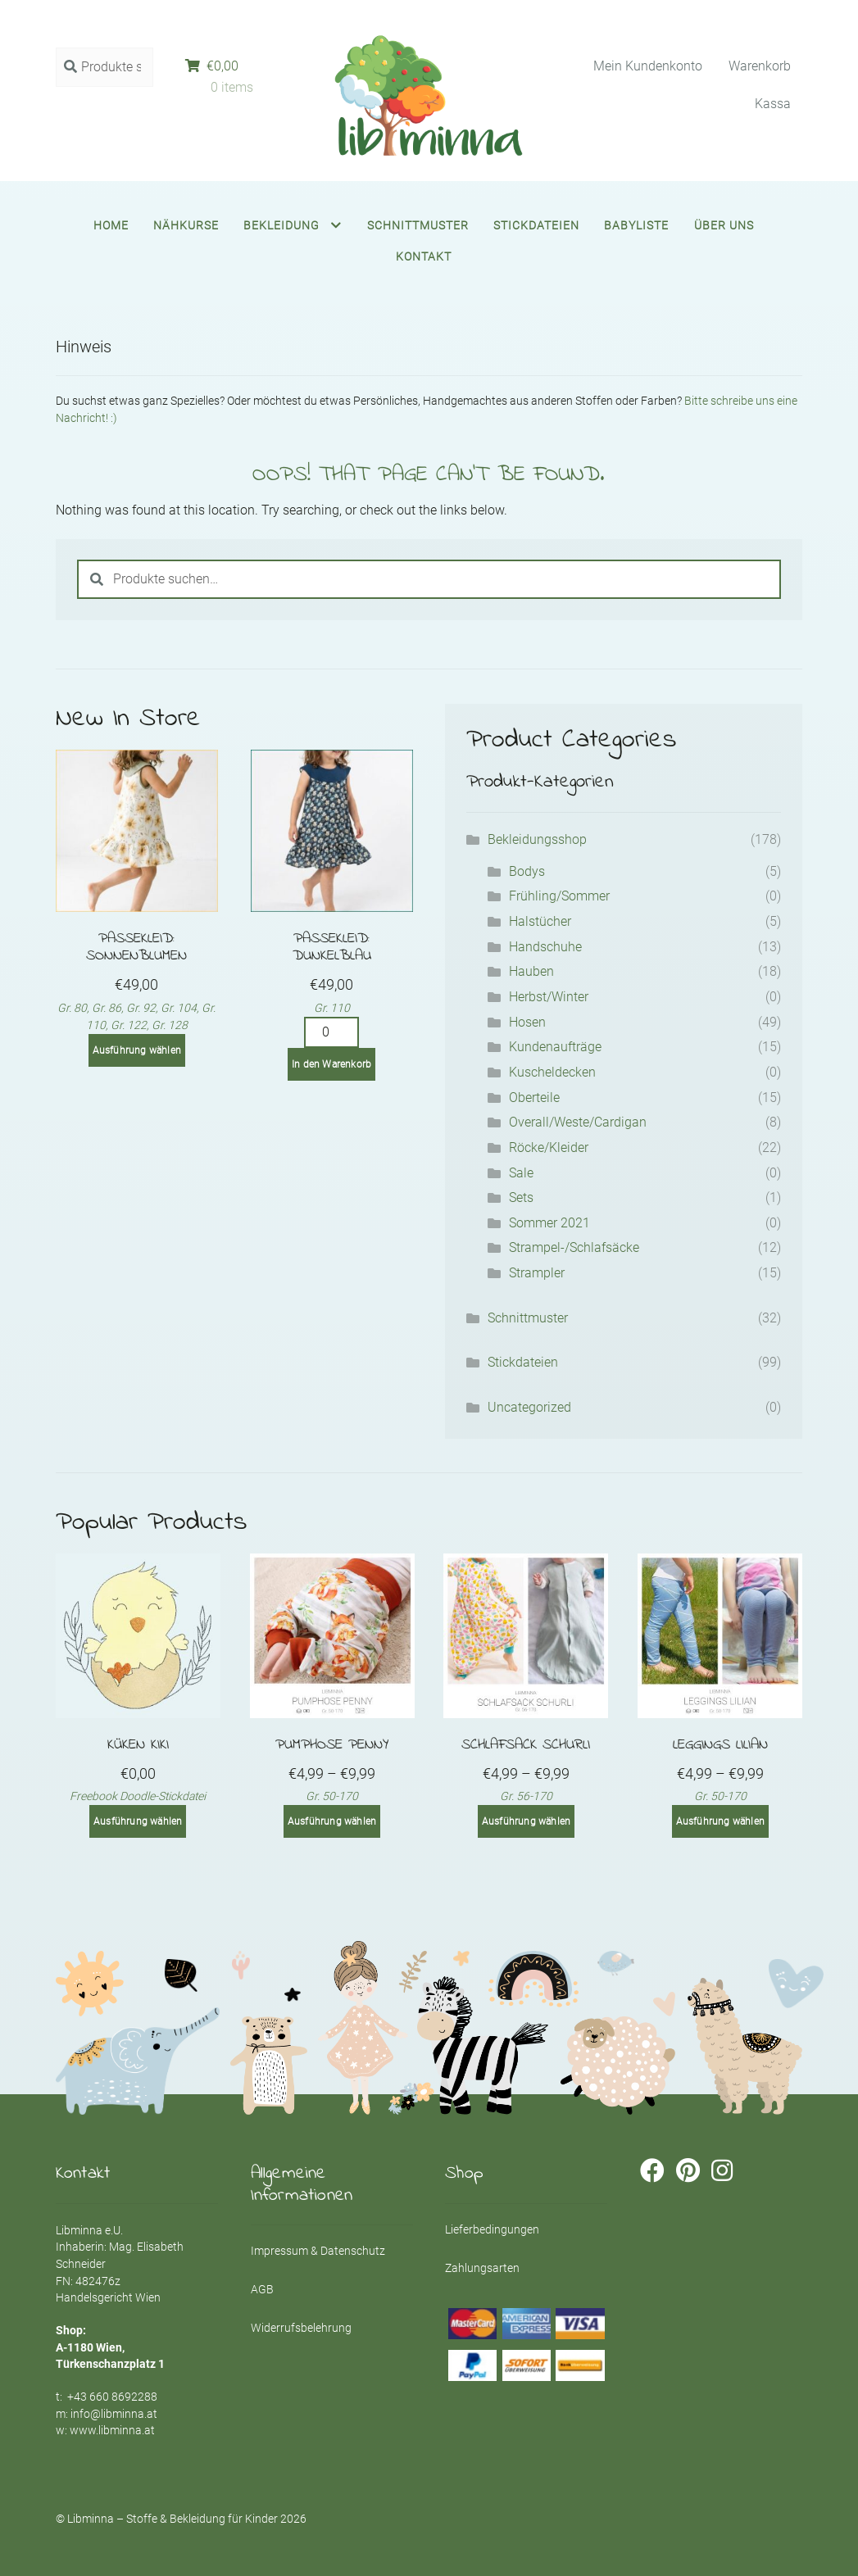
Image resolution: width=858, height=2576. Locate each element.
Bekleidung (281, 225)
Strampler (537, 1273)
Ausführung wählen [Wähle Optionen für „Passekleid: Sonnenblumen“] (137, 1050)
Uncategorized (529, 1407)
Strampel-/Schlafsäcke (574, 1247)
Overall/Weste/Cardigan (578, 1122)
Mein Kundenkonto (647, 66)
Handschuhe (545, 947)
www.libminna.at (112, 2430)
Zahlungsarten (482, 2267)
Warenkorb (760, 66)
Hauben (531, 971)
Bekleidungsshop (537, 839)
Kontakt (424, 256)
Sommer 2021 (549, 1223)
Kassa (773, 103)
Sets (521, 1197)
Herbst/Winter (548, 997)
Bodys (527, 871)
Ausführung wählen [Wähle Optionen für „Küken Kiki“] (137, 1821)
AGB (262, 2289)
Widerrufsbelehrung (301, 2327)
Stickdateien (536, 225)
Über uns (724, 225)
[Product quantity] (332, 1032)
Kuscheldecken (552, 1072)
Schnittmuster (418, 225)
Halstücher (540, 921)
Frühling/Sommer (559, 896)
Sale (521, 1173)
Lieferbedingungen (492, 2229)
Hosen (527, 1022)
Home (111, 225)
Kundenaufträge (555, 1046)
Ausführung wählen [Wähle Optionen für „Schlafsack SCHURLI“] (526, 1821)
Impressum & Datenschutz (318, 2250)
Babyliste (636, 225)
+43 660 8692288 (112, 2396)
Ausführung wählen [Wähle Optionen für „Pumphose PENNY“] (332, 1821)
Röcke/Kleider (548, 1147)
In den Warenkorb (331, 1064)
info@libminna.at (113, 2413)
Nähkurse (186, 225)
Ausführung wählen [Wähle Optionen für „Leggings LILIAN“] (720, 1821)
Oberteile (534, 1097)
